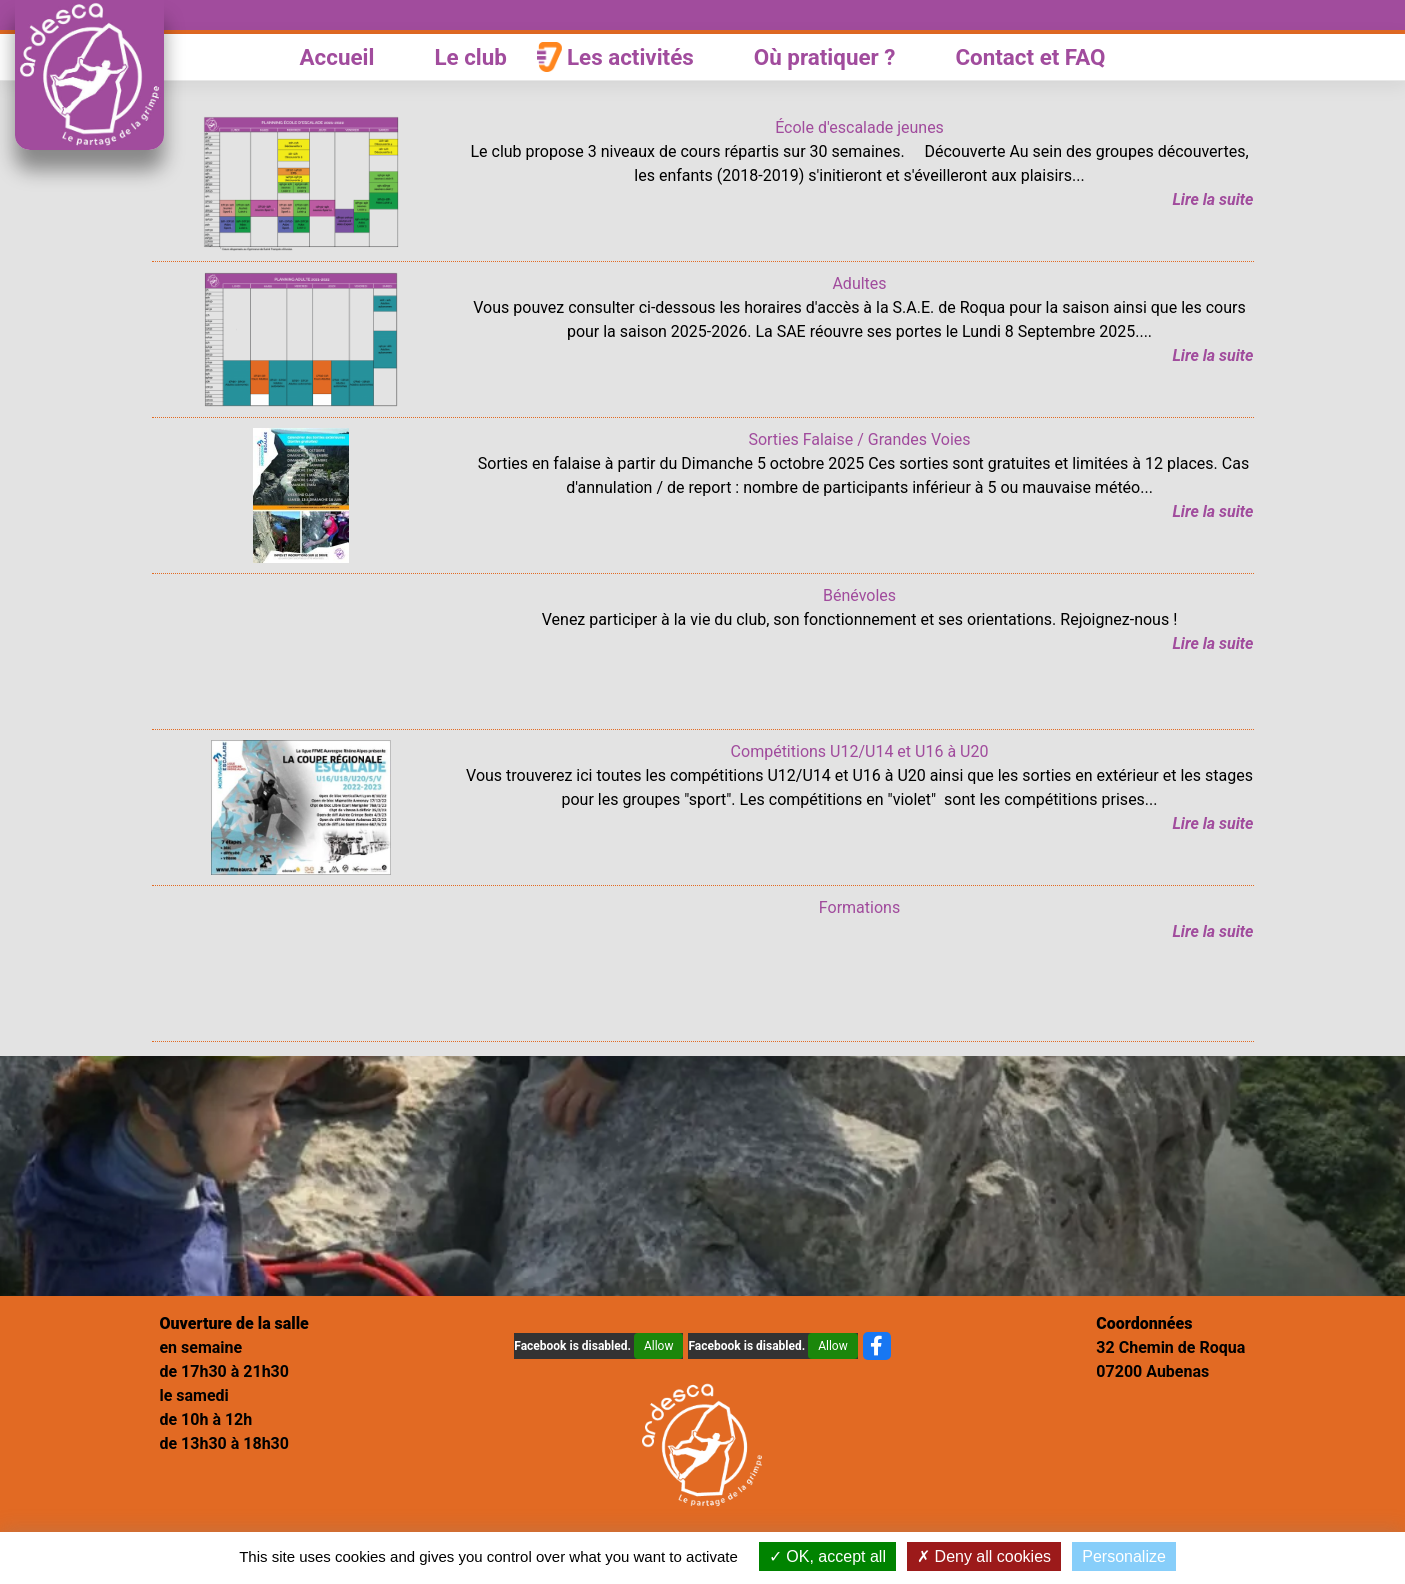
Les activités (630, 57)
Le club (470, 57)
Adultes (859, 283)
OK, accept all (827, 1556)
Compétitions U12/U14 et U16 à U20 (860, 751)
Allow (659, 1346)
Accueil (337, 57)
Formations (859, 907)
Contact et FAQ (1030, 57)
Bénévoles (859, 595)
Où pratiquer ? (825, 57)
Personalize (1124, 1556)
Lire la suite (1212, 199)
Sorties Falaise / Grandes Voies (859, 439)
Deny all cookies (984, 1556)
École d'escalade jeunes (859, 127)
